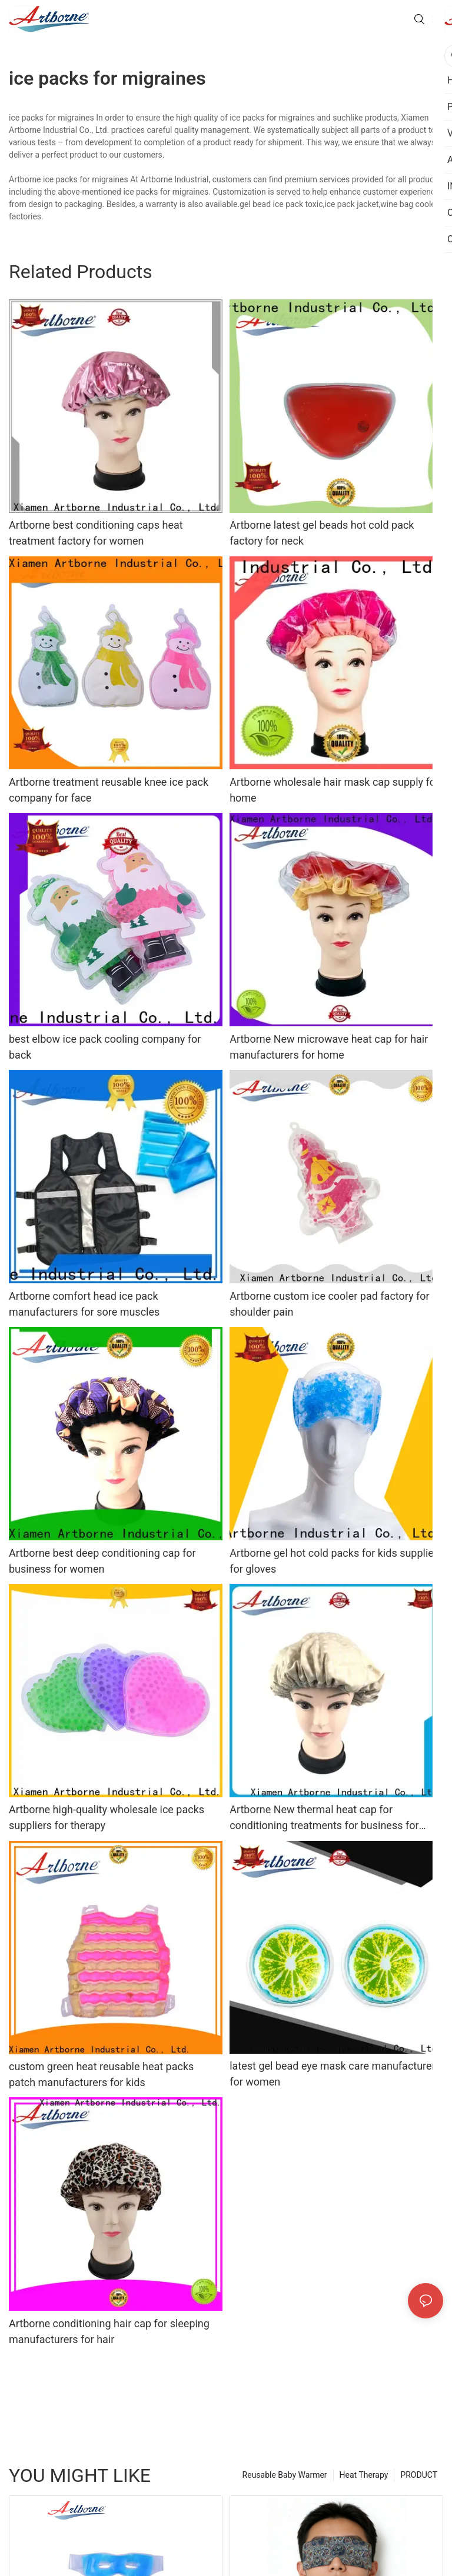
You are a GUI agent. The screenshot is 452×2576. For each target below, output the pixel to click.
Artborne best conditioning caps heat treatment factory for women (96, 533)
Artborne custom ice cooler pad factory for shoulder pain (330, 1304)
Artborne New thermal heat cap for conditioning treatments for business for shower (324, 1818)
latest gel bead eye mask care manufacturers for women (335, 2074)
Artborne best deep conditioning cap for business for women (102, 1561)
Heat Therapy (364, 2475)
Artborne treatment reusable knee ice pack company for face (108, 790)
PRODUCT (418, 2475)
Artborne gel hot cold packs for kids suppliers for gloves (336, 1561)
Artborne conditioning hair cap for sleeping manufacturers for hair (109, 2331)
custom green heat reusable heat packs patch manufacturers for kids (101, 2074)
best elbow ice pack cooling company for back (105, 1047)
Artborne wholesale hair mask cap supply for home (334, 790)
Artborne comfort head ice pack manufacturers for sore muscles (84, 1304)
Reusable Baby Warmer (284, 2475)
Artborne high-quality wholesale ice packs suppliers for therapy (106, 1817)
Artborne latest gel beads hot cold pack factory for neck (322, 533)
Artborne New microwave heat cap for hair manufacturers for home (329, 1047)
